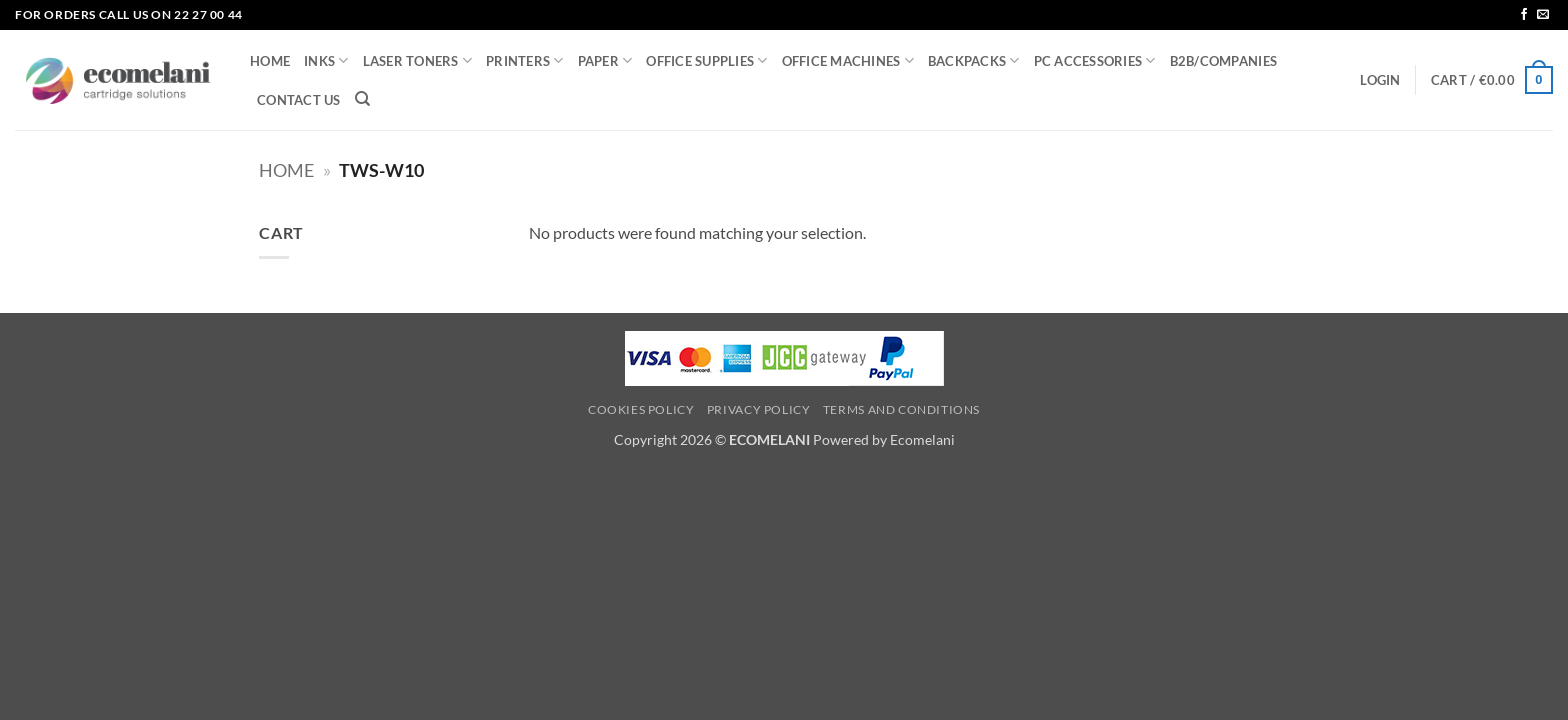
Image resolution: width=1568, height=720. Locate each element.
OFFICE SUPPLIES (706, 60)
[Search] (362, 99)
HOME (270, 61)
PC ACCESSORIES (1095, 60)
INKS (326, 60)
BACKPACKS (974, 60)
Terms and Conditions (901, 409)
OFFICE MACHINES (848, 60)
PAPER (605, 60)
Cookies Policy (641, 409)
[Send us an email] (1543, 15)
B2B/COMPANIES (1223, 61)
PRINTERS (525, 60)
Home (286, 170)
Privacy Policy (759, 409)
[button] (1380, 80)
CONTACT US (299, 100)
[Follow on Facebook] (1524, 15)
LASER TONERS (418, 60)
